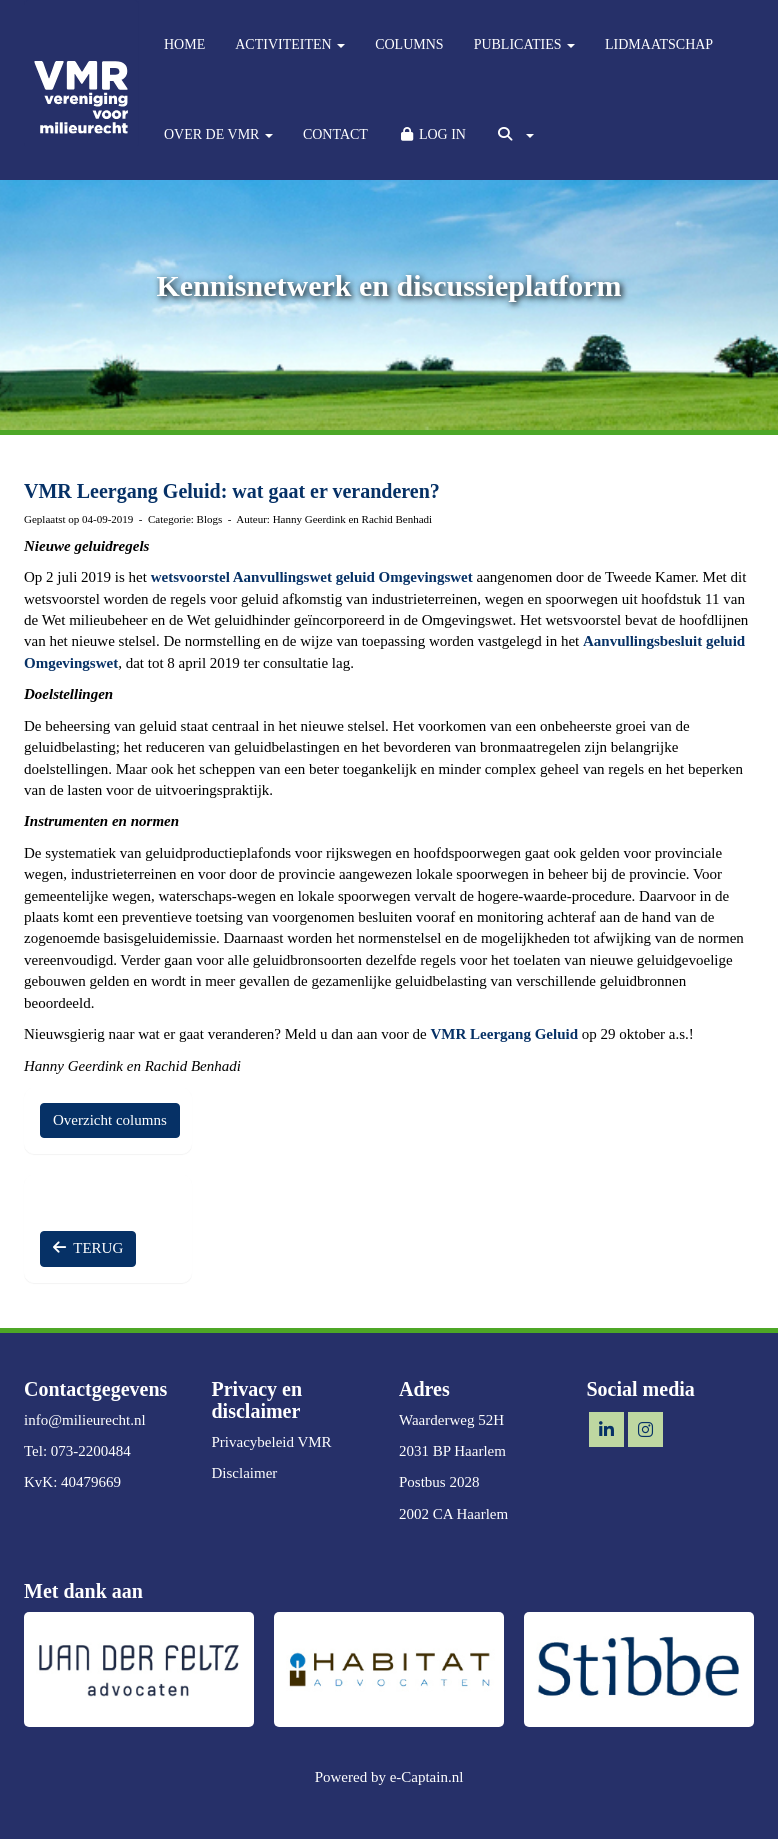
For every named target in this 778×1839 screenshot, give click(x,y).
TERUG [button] (88, 1248)
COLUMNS (409, 44)
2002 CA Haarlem (453, 1514)
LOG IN (432, 134)
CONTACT (335, 134)
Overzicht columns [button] (110, 1120)
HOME (184, 44)
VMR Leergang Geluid (506, 1034)
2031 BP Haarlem (452, 1451)
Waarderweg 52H (451, 1420)
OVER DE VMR (218, 134)
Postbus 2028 (439, 1482)
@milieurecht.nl (85, 1420)
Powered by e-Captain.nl (389, 1777)
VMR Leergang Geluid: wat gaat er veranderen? (232, 491)
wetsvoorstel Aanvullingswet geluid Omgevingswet (312, 577)
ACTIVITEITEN (290, 44)
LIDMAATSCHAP (659, 44)
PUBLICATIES (524, 44)
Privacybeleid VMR (272, 1442)
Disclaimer (245, 1473)
